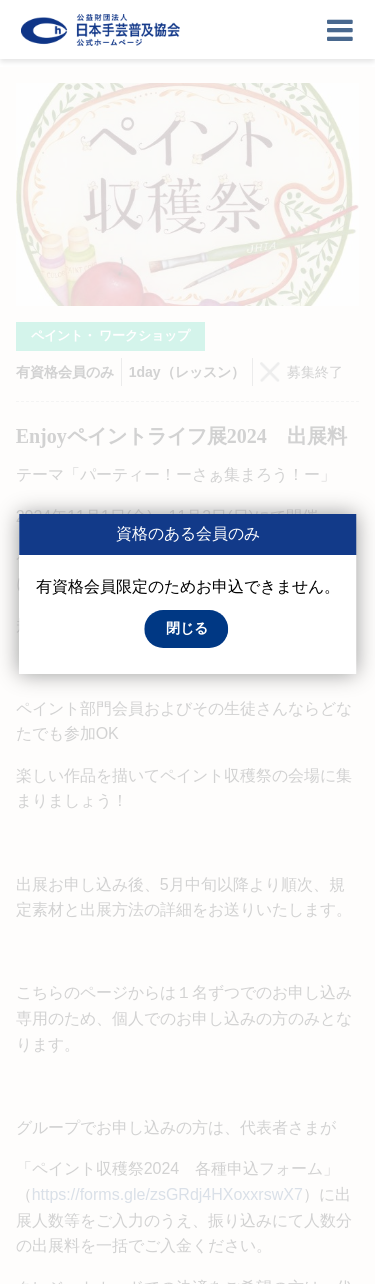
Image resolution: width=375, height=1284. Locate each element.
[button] (187, 629)
